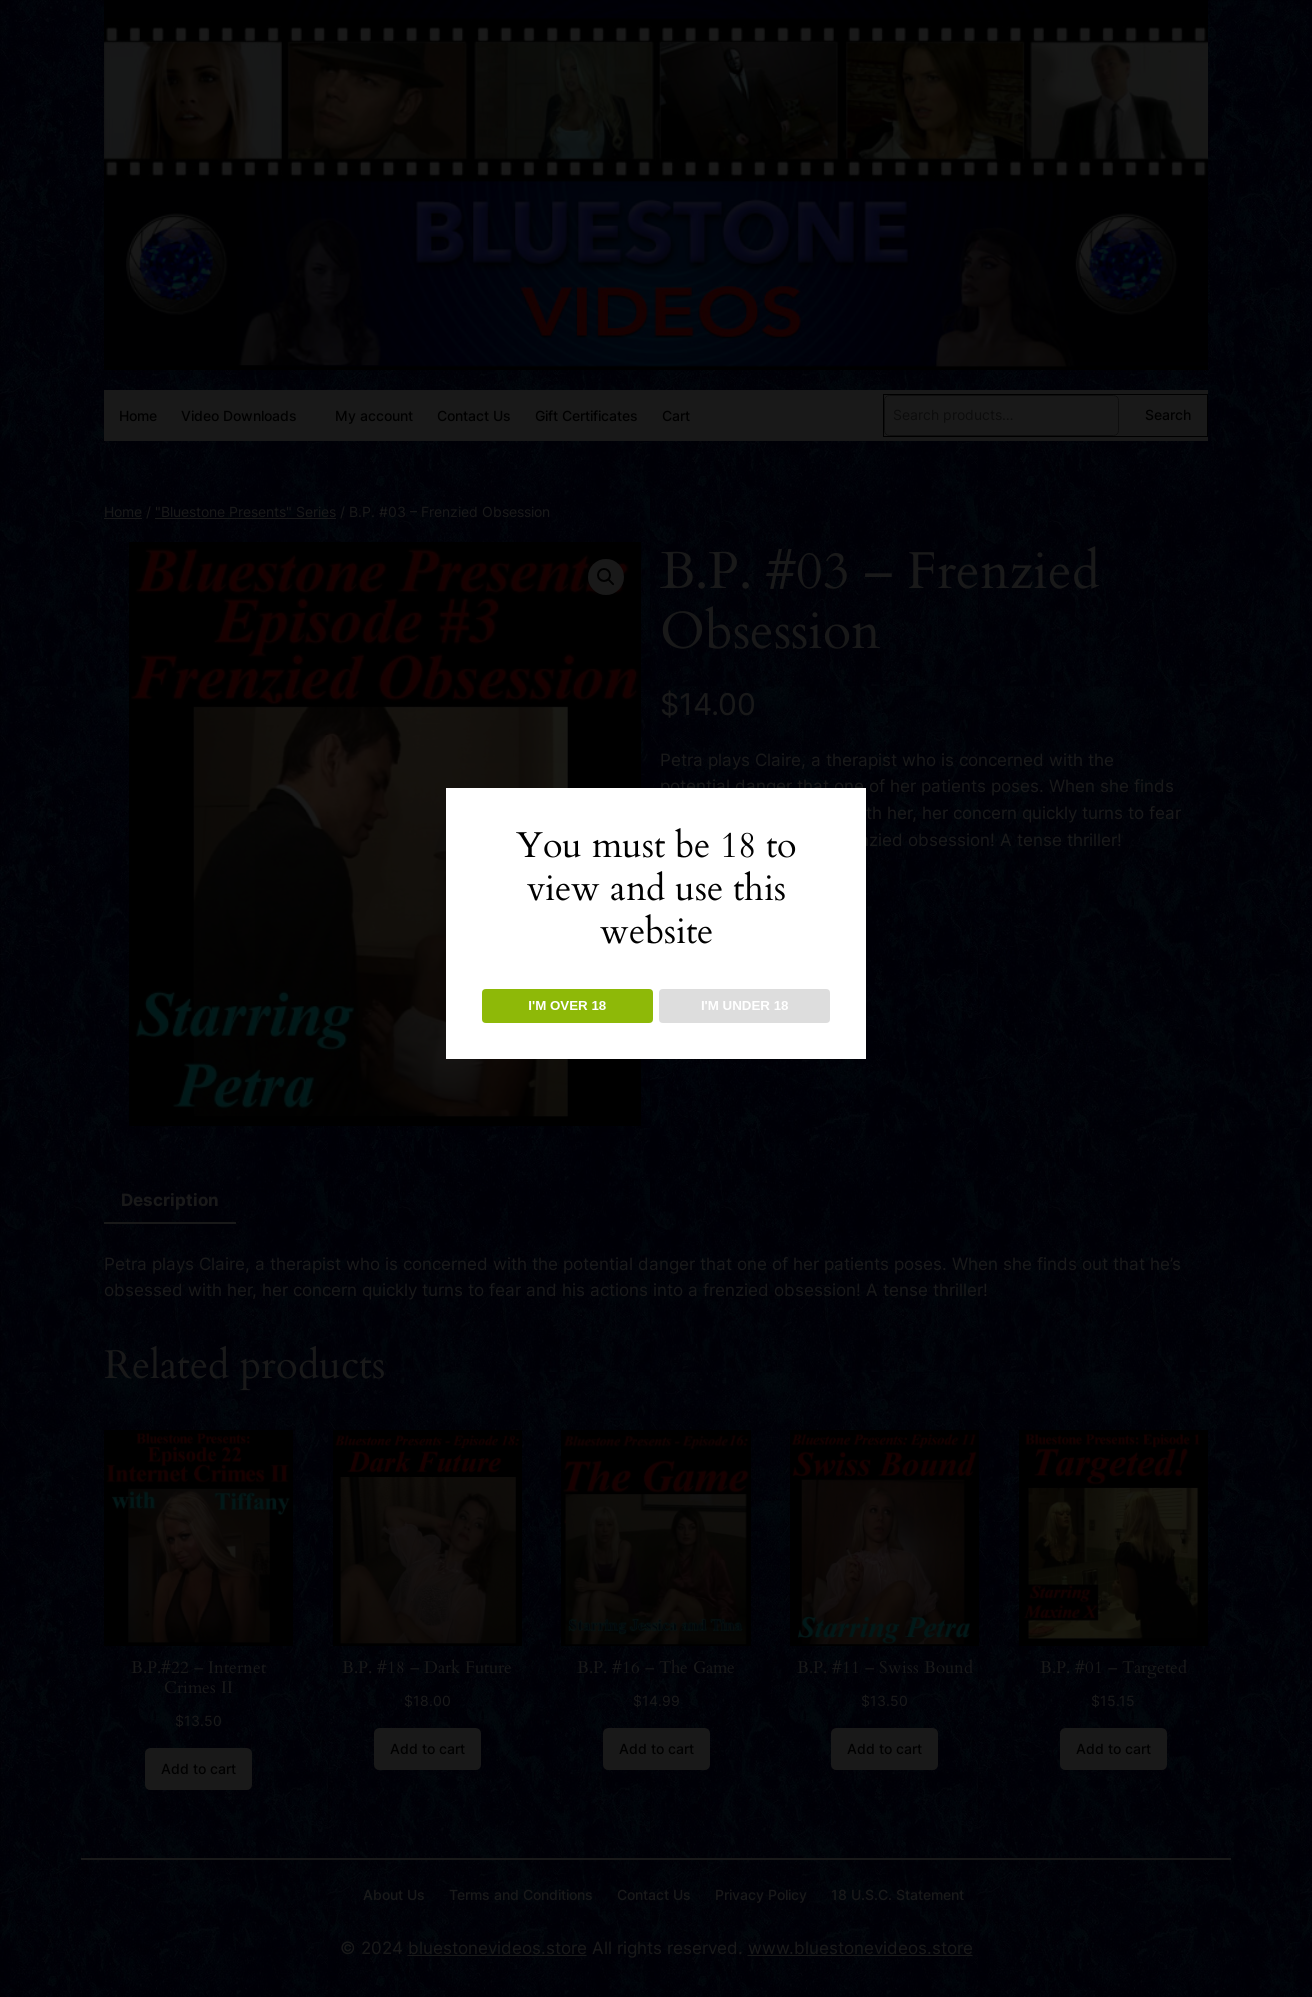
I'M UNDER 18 (745, 1005)
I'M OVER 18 (567, 1005)
